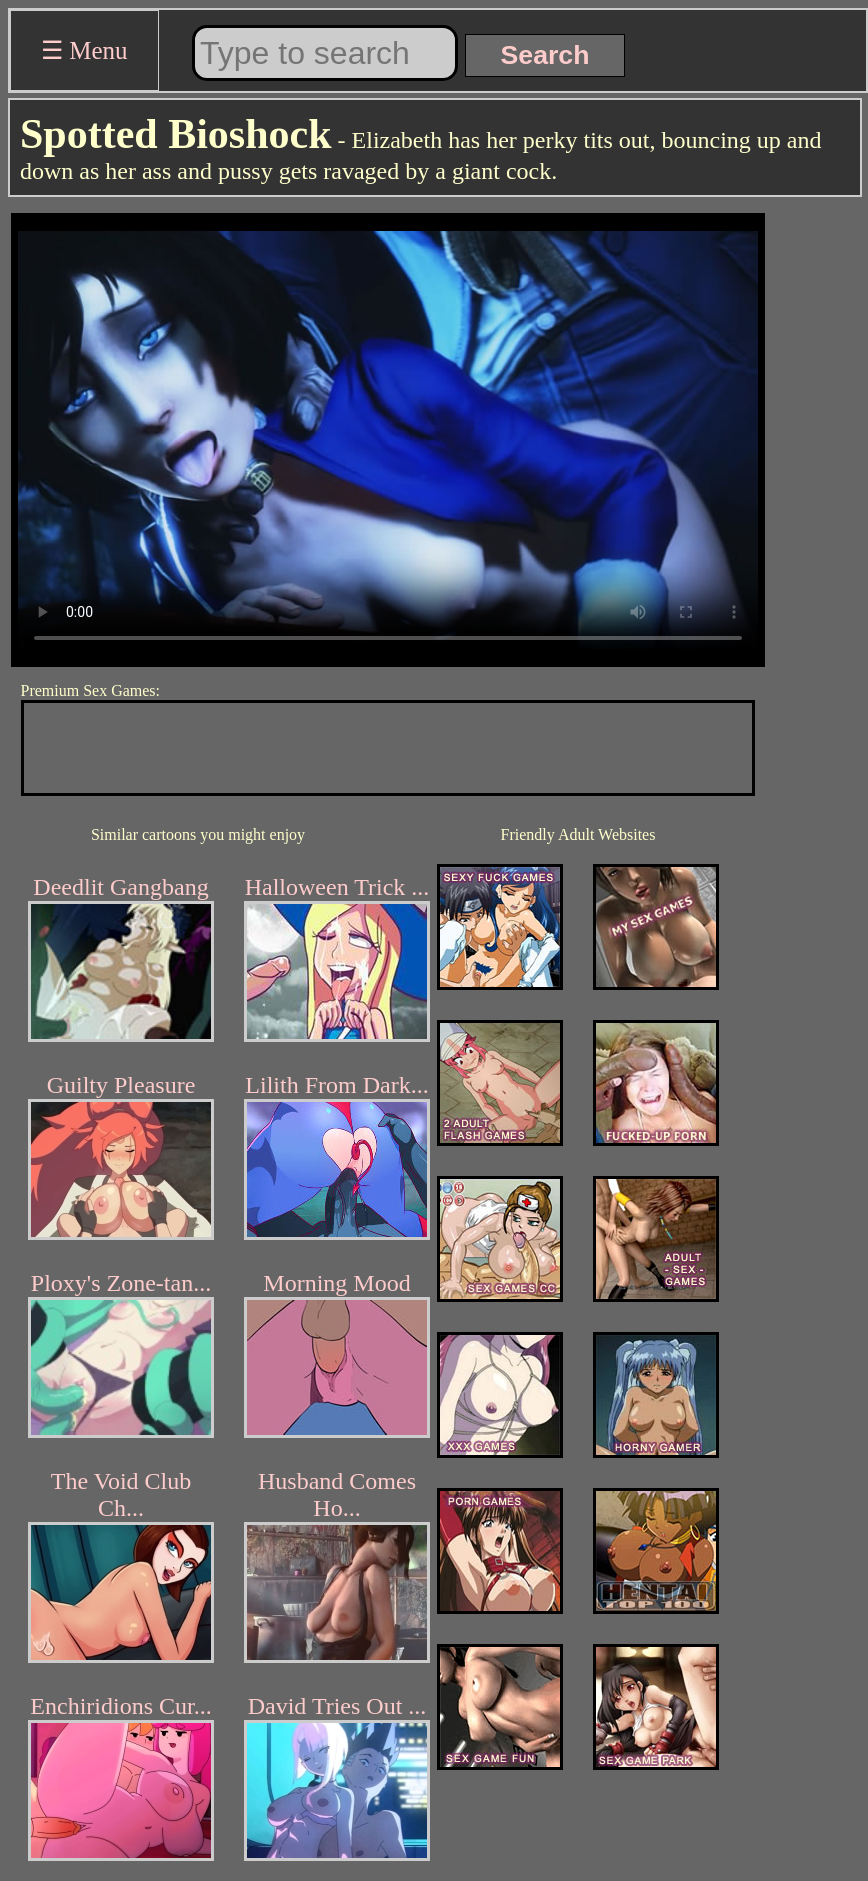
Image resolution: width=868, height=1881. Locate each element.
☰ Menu (84, 50)
